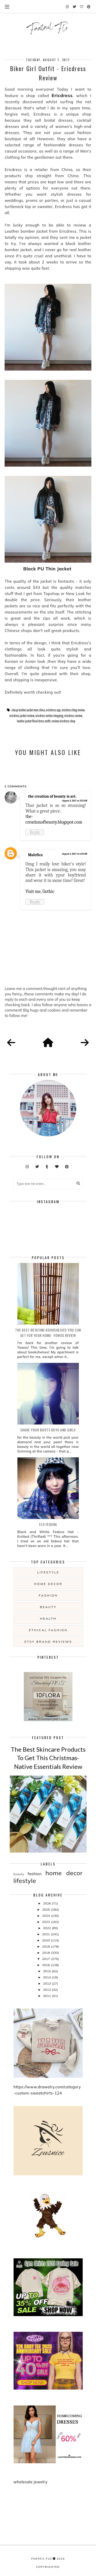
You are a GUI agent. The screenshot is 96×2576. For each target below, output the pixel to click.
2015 (47, 1971)
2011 (47, 1996)
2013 (47, 1983)
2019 (46, 1946)
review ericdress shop (63, 721)
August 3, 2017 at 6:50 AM (74, 854)
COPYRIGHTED (48, 2566)
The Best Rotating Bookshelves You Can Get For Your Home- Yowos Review (48, 1332)
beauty (48, 1607)
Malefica (35, 855)
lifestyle (48, 1572)
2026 (47, 1903)
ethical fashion (48, 1630)
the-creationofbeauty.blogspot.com (53, 819)
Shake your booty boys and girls (48, 1429)
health (48, 1618)
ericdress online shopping (49, 716)
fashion (48, 1595)
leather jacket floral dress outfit (33, 721)
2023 (46, 1922)
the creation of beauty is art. (52, 796)
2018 (46, 1953)
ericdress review (73, 716)
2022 (47, 1928)
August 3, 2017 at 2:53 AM (74, 800)
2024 (46, 1916)
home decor (48, 1584)
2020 (46, 1940)
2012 (47, 1990)
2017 (46, 1959)
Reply (34, 832)
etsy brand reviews (48, 1642)
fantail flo (41, 2558)
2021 (46, 1934)
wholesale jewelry (31, 2481)
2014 (47, 1977)
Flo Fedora (48, 1524)
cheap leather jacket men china (28, 710)
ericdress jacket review (21, 716)
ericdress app (53, 710)
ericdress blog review (73, 710)
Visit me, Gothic (39, 891)
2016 (46, 1965)
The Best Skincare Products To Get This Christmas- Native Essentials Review (48, 1757)
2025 (46, 1909)
